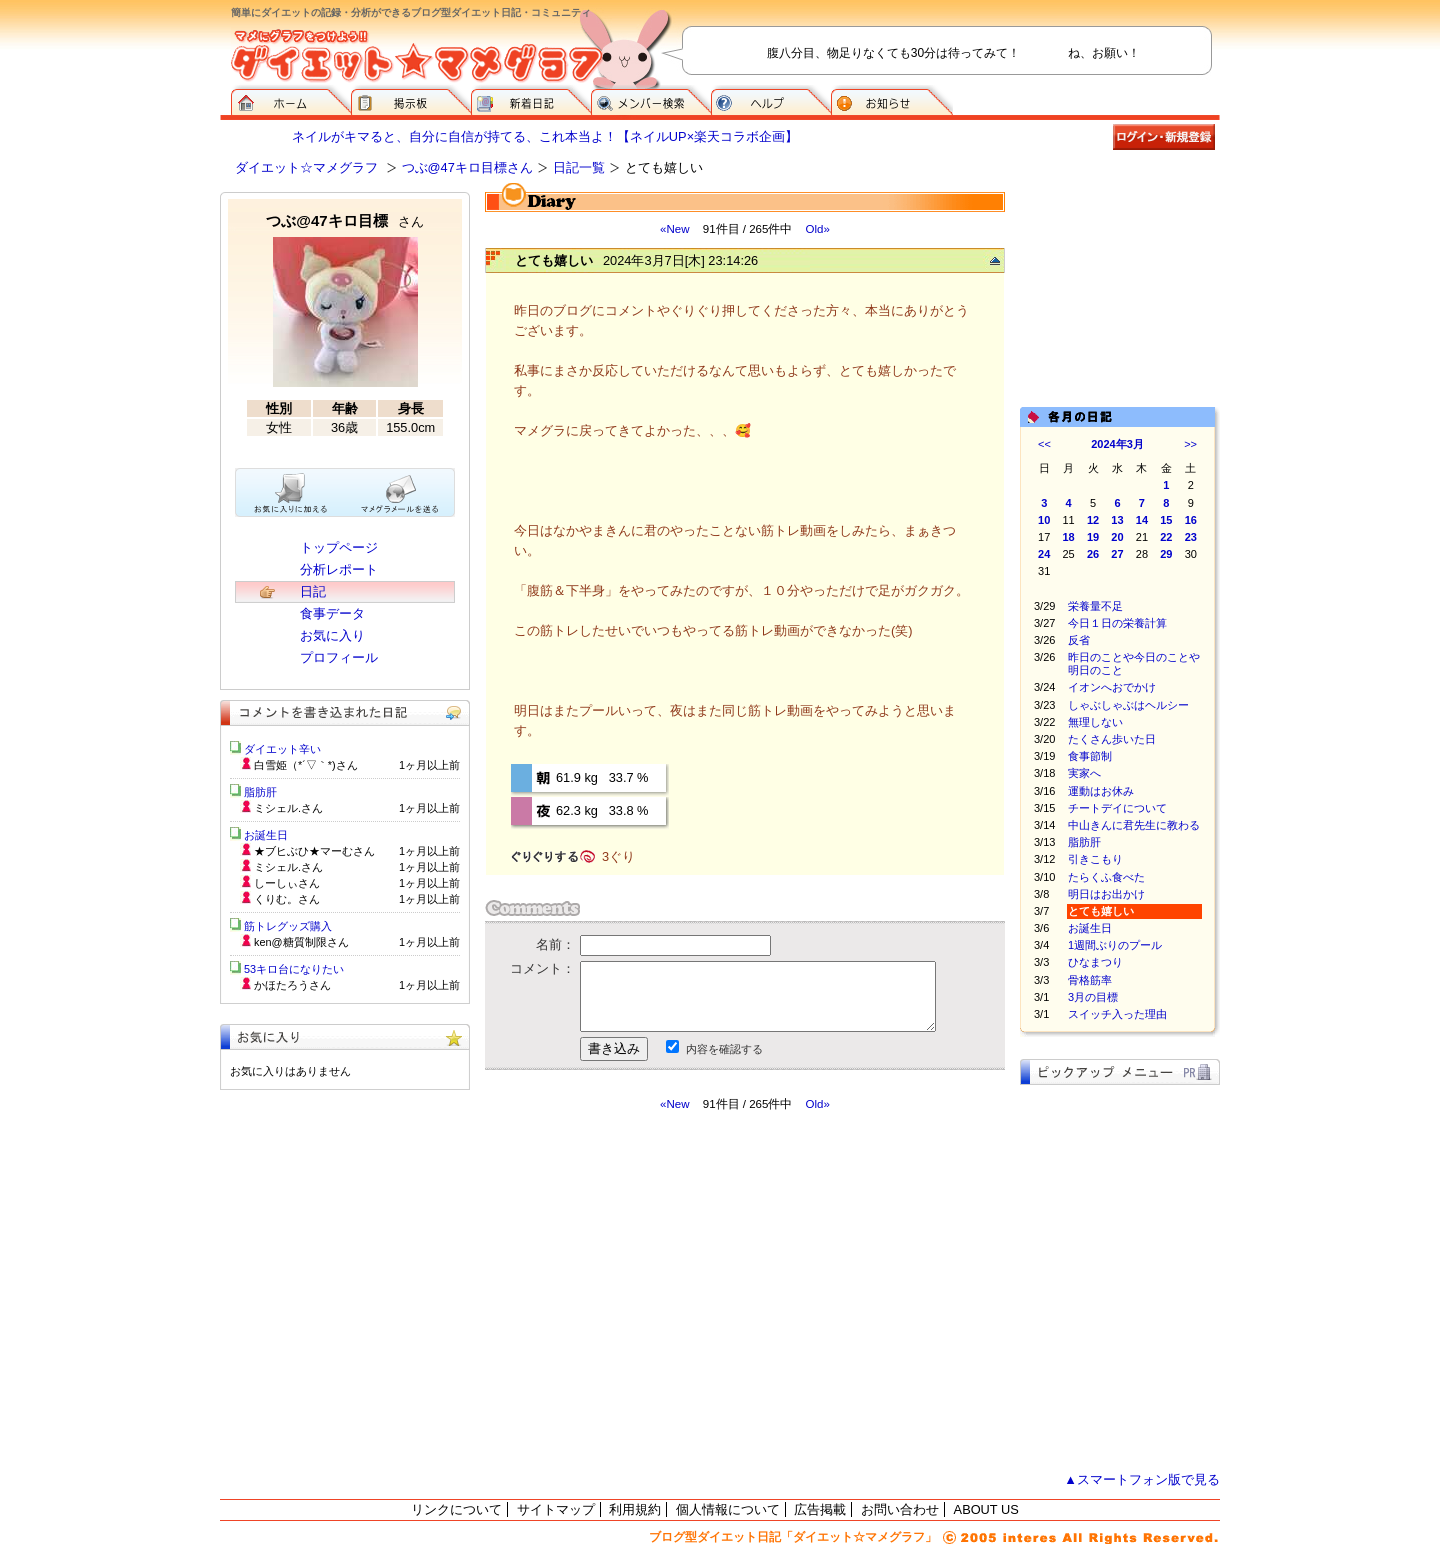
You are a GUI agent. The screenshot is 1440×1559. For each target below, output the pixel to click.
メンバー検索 (651, 100)
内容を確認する (724, 1049)
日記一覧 (579, 167)
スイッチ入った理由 (1117, 1014)
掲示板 (411, 100)
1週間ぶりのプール (1115, 945)
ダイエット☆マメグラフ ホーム (291, 100)
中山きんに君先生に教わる (1134, 825)
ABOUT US (986, 1509)
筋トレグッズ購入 (288, 926)
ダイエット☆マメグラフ (306, 167)
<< (1044, 444)
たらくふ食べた (1106, 877)
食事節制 (1090, 756)
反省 (1079, 640)
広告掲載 (820, 1509)
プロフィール (339, 657)
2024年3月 (1117, 444)
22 (1166, 537)
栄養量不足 (1095, 606)
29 (1166, 554)
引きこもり (1095, 859)
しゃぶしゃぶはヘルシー (1128, 705)
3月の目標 (1093, 997)
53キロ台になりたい (294, 969)
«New (674, 229)
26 (1093, 554)
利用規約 (635, 1509)
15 (1166, 520)
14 (1142, 520)
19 (1093, 537)
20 (1117, 537)
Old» (818, 229)
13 (1117, 520)
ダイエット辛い (282, 749)
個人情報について (728, 1509)
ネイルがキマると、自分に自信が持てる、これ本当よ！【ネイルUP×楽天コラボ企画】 (545, 136)
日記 (313, 591)
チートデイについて (1117, 808)
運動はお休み (1101, 791)
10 (1044, 520)
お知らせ (892, 100)
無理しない (1095, 722)
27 (1117, 554)
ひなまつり (1095, 962)
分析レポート (339, 569)
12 (1093, 520)
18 (1069, 537)
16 (1191, 520)
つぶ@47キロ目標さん (467, 167)
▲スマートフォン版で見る (1142, 1479)
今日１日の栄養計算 (1117, 623)
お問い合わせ (900, 1509)
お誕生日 (1090, 928)
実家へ (1084, 773)
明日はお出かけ (1106, 894)
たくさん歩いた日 (1112, 739)
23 (1191, 537)
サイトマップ (556, 1509)
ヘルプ (771, 100)
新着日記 (531, 100)
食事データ (332, 613)
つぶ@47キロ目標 (344, 220)
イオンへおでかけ (1112, 687)
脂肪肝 (1084, 842)
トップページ (339, 547)
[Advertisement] (673, 1292)
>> (1190, 444)
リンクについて (456, 1509)
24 (1044, 554)
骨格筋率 (1090, 980)
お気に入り (332, 635)
